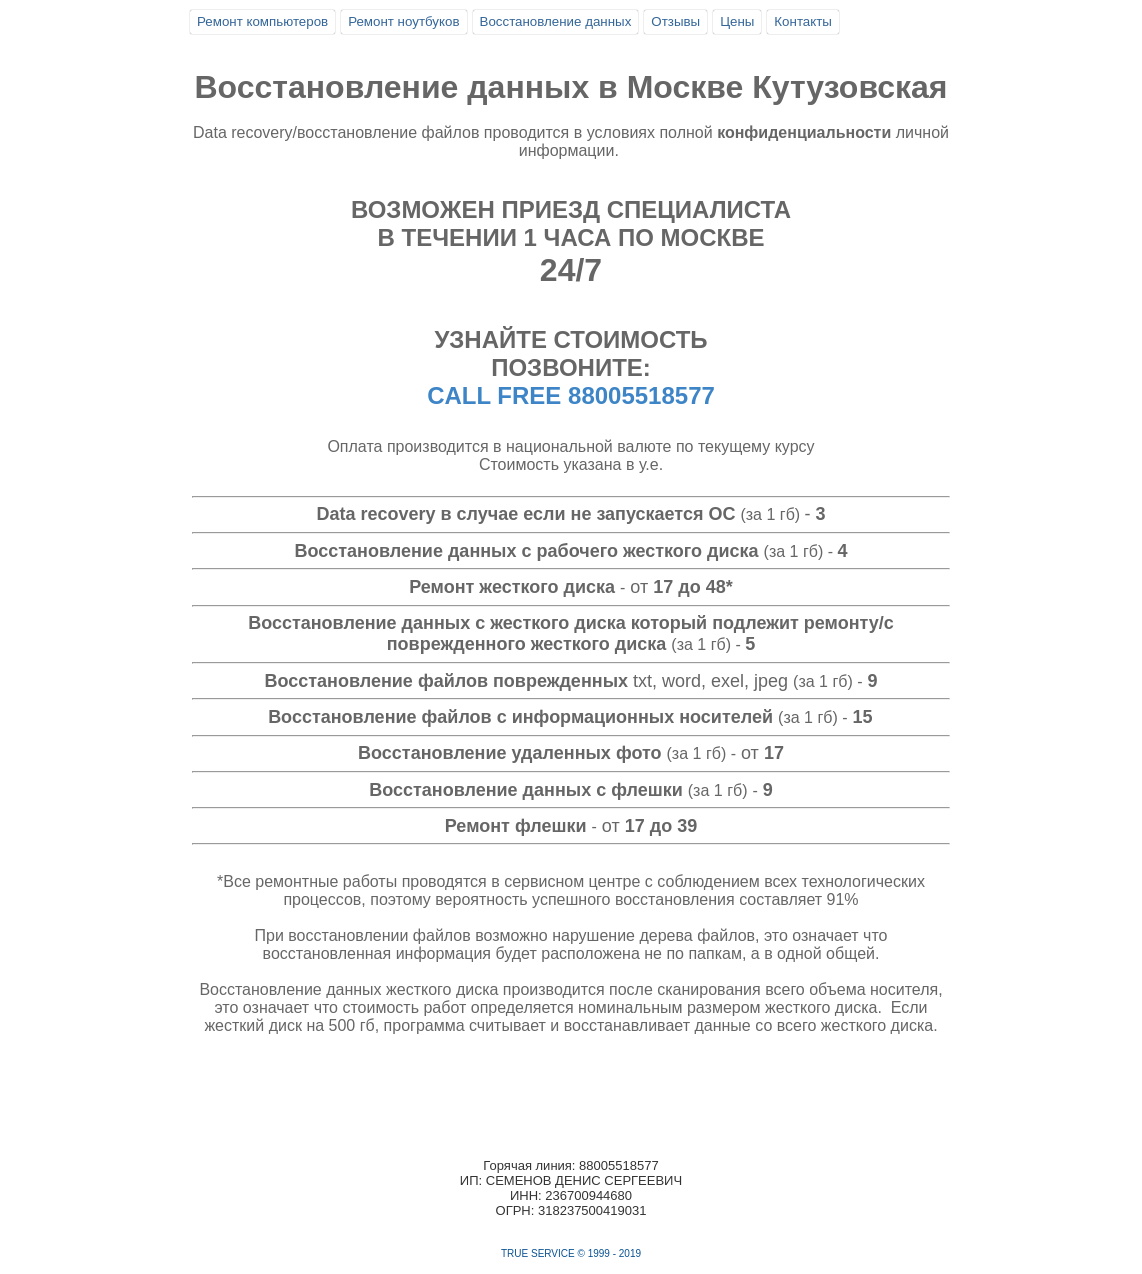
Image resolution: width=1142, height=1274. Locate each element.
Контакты (803, 21)
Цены (737, 21)
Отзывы (675, 21)
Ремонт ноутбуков (403, 21)
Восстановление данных (556, 21)
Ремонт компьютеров (262, 21)
